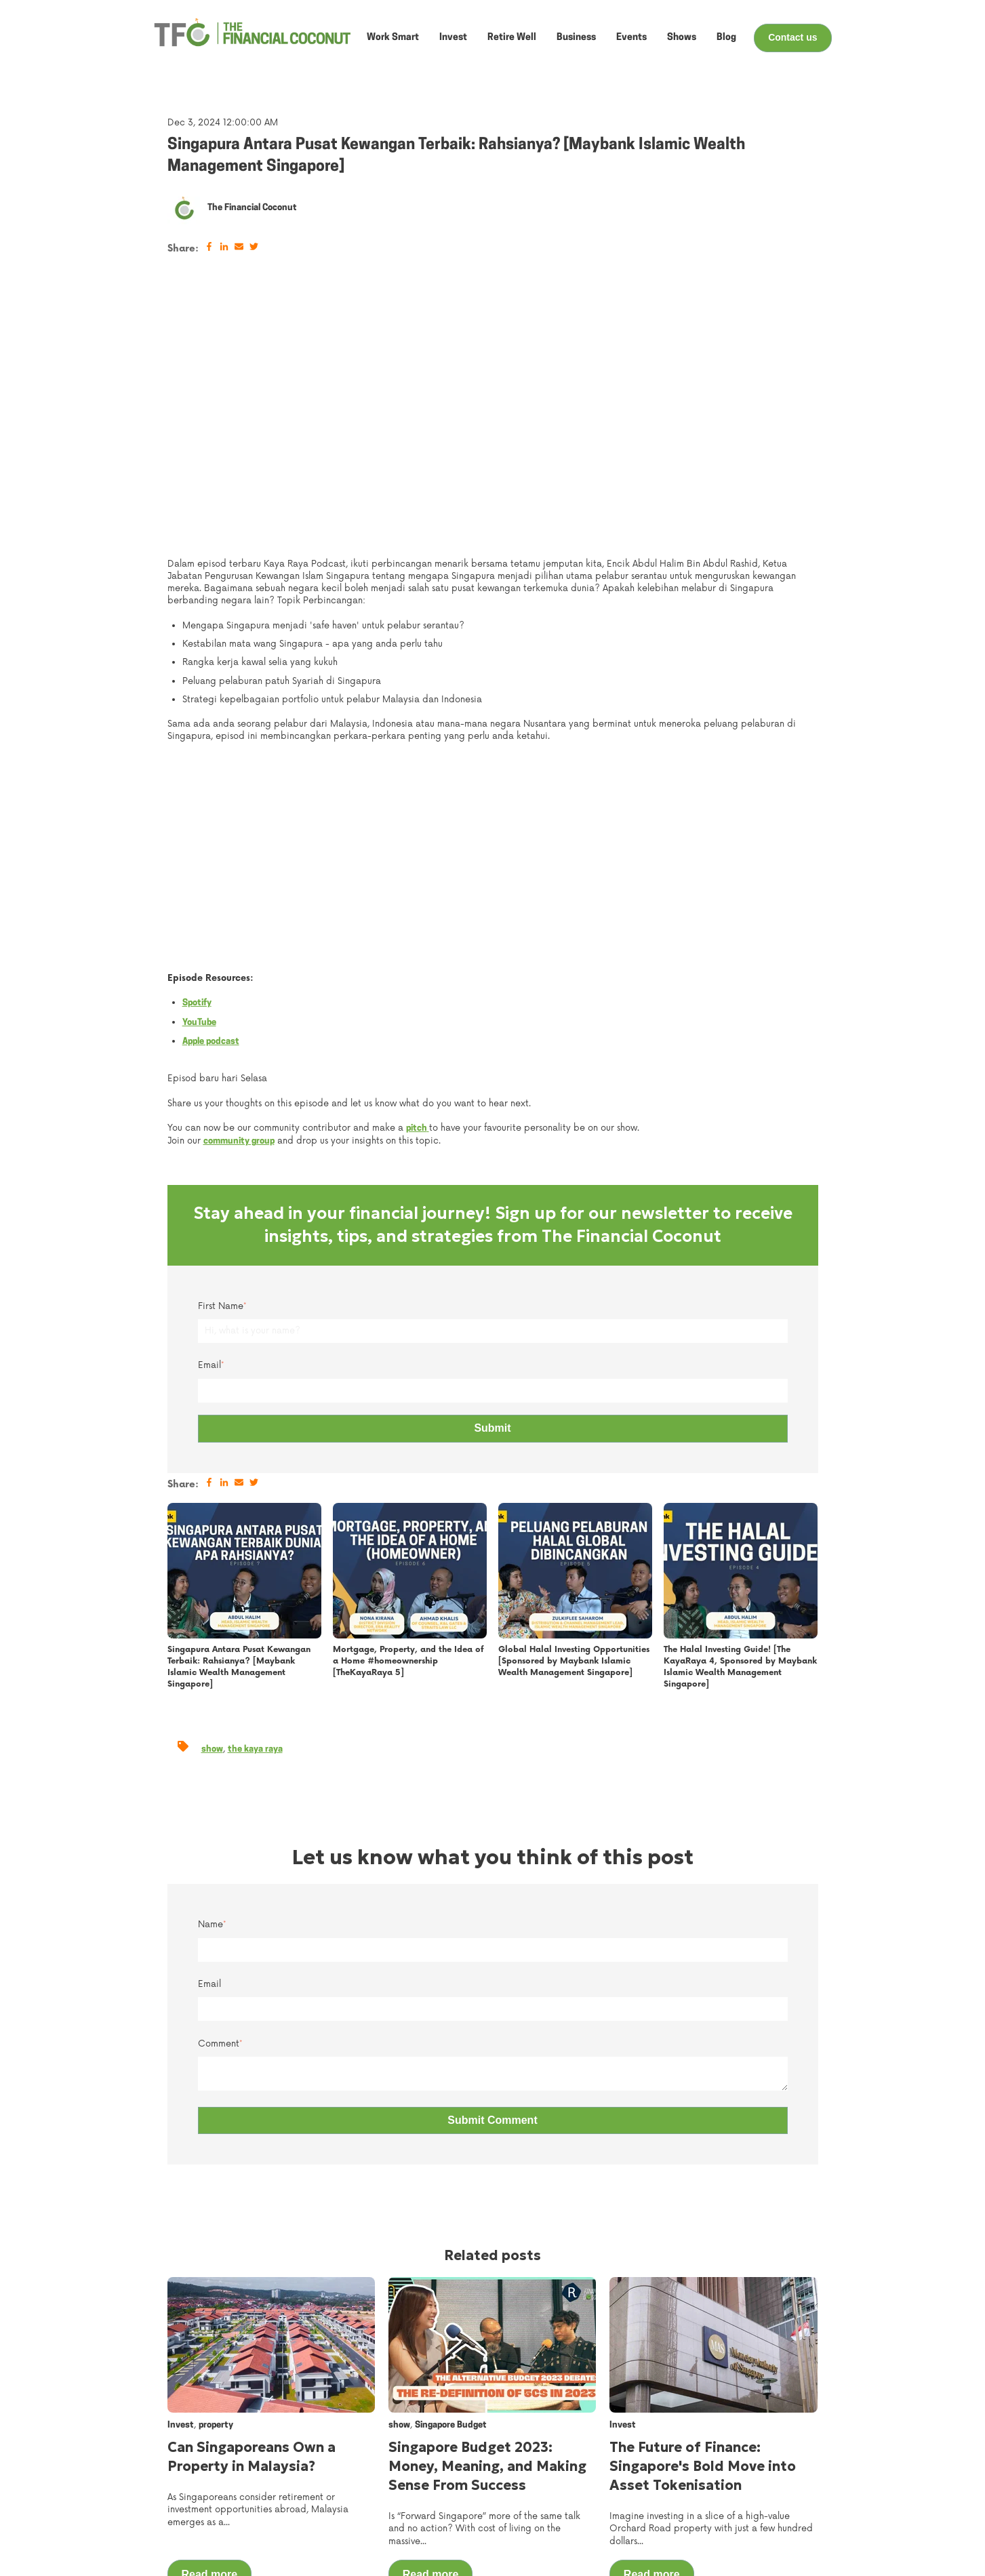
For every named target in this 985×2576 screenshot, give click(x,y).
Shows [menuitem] (485, 2503)
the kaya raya (255, 1487)
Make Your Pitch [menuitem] (708, 2520)
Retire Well (511, 38)
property (216, 2163)
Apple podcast (210, 780)
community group (239, 879)
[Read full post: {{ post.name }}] (244, 1309)
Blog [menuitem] (480, 2520)
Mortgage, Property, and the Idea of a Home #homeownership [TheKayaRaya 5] (408, 1399)
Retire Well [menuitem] (589, 2520)
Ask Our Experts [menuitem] (709, 2503)
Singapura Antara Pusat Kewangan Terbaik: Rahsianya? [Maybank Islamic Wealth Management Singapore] (238, 1405)
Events (631, 38)
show (212, 1487)
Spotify (197, 741)
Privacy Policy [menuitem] (703, 2554)
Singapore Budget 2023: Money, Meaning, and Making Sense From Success (487, 2204)
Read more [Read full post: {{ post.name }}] (210, 2312)
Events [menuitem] (486, 2486)
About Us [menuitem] (491, 2469)
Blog (726, 38)
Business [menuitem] (585, 2503)
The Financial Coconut (252, 207)
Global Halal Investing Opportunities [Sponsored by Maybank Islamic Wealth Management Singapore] (573, 1399)
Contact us (792, 37)
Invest (453, 38)
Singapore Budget (451, 2163)
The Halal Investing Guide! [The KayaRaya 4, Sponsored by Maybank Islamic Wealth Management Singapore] (740, 1405)
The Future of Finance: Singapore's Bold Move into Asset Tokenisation (702, 2204)
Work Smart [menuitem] (592, 2469)
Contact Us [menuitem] (698, 2469)
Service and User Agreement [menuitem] (738, 2537)
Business (576, 38)
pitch (417, 866)
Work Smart (393, 38)
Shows (681, 38)
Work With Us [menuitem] (703, 2486)
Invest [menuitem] (579, 2486)
